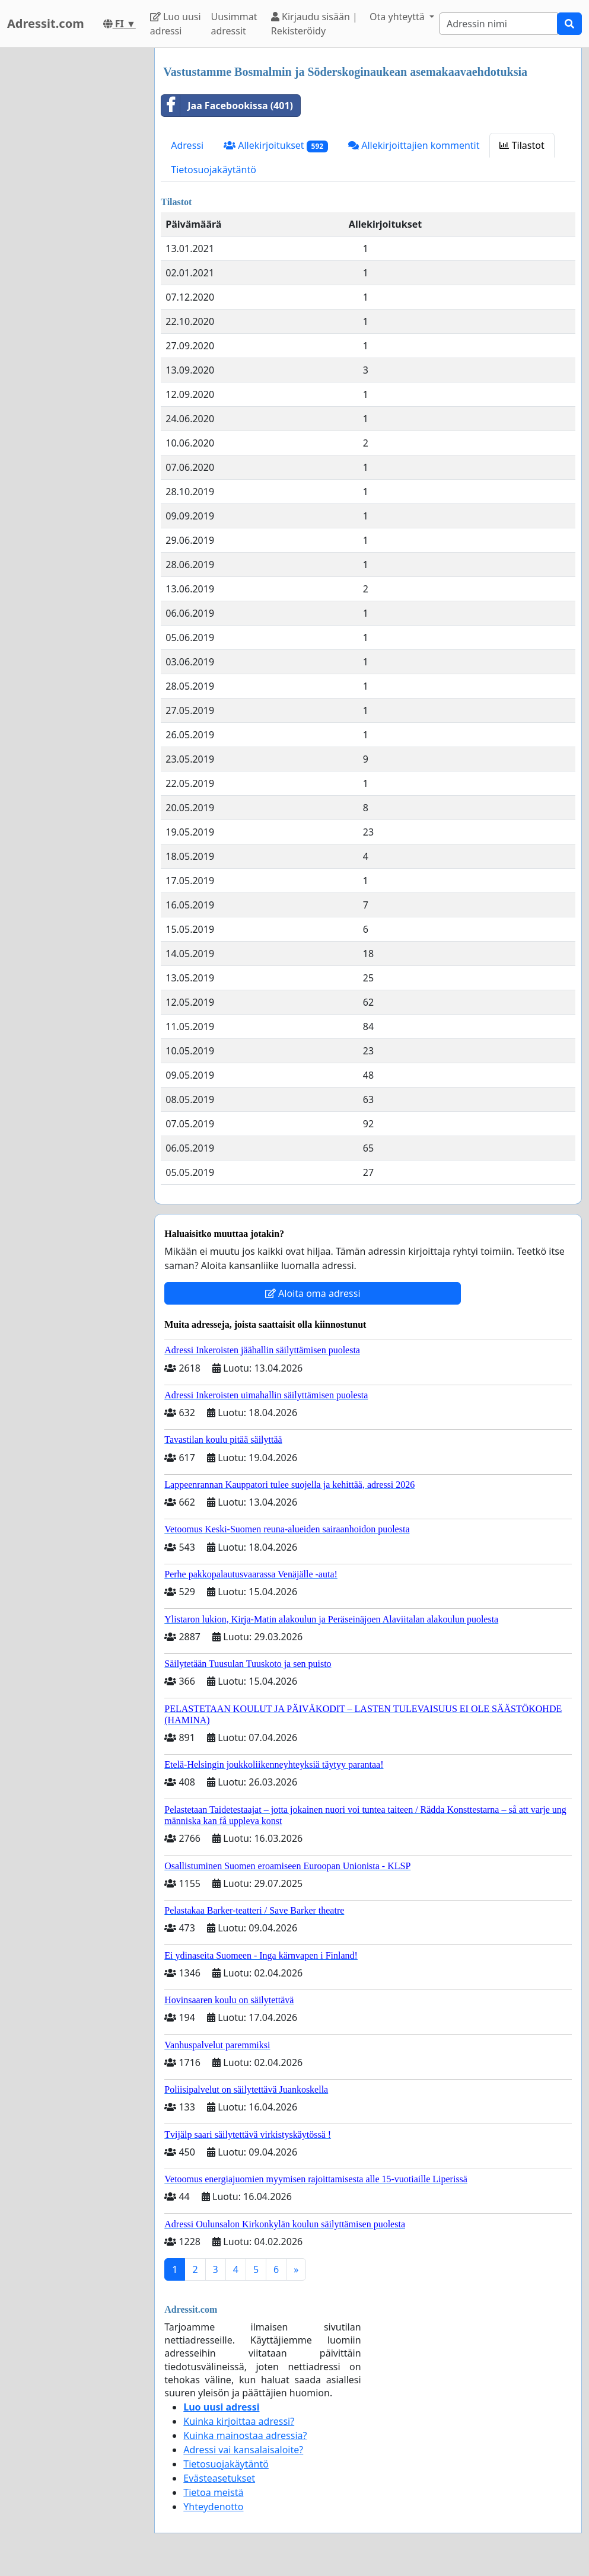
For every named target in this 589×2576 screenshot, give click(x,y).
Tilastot (521, 145)
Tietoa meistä (213, 2492)
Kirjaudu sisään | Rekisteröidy (314, 23)
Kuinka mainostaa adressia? (245, 2435)
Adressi (187, 145)
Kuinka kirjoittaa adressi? (238, 2421)
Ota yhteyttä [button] (398, 16)
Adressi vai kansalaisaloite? (243, 2449)
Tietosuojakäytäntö (213, 169)
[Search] (498, 23)
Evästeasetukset (219, 2478)
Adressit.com (45, 23)
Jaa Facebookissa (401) (227, 105)
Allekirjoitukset (276, 145)
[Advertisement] (73, 226)
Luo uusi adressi (175, 23)
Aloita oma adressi (313, 1293)
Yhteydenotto (213, 2506)
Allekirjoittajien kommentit (413, 145)
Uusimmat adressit (234, 23)
